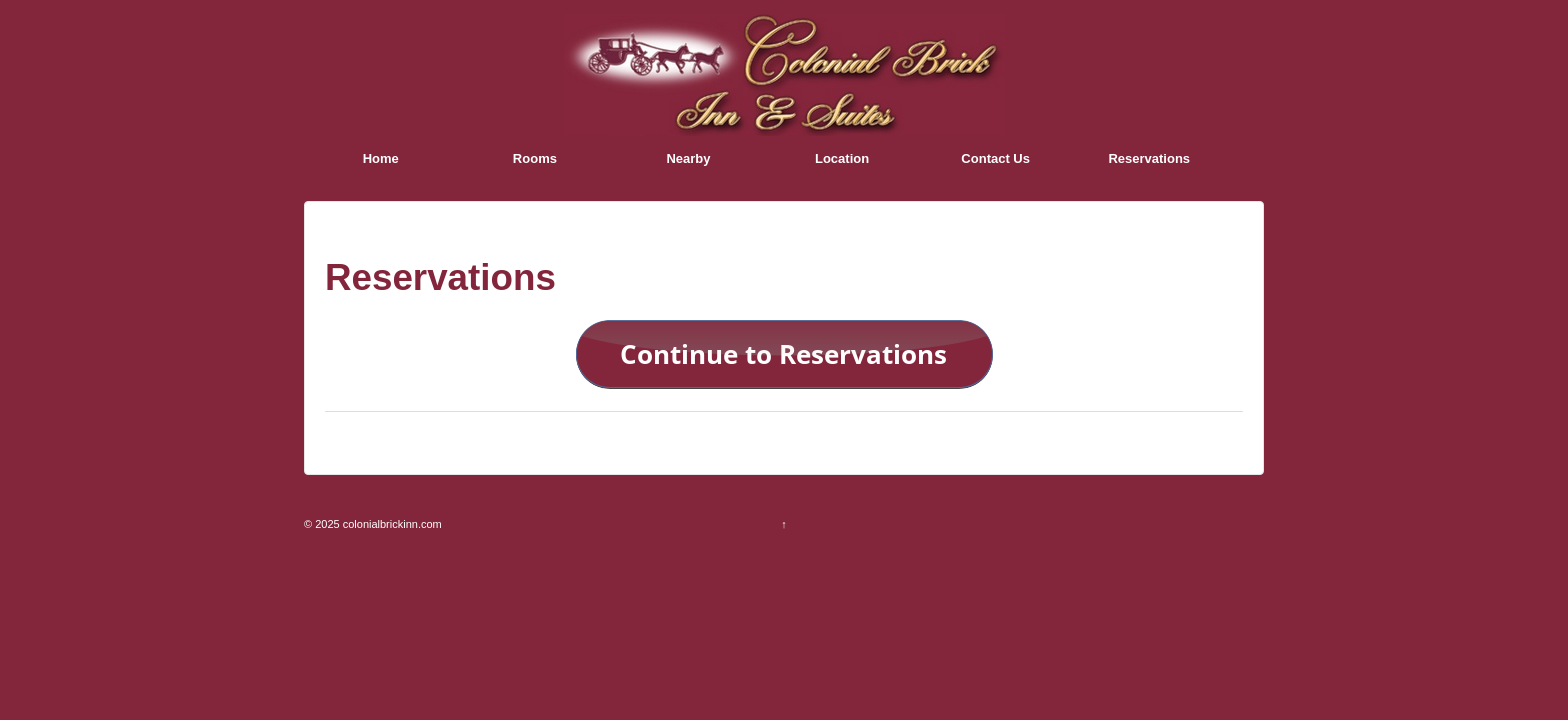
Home (381, 158)
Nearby (688, 158)
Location (842, 158)
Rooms (535, 158)
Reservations (1149, 158)
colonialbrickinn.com (391, 524)
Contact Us (995, 158)
